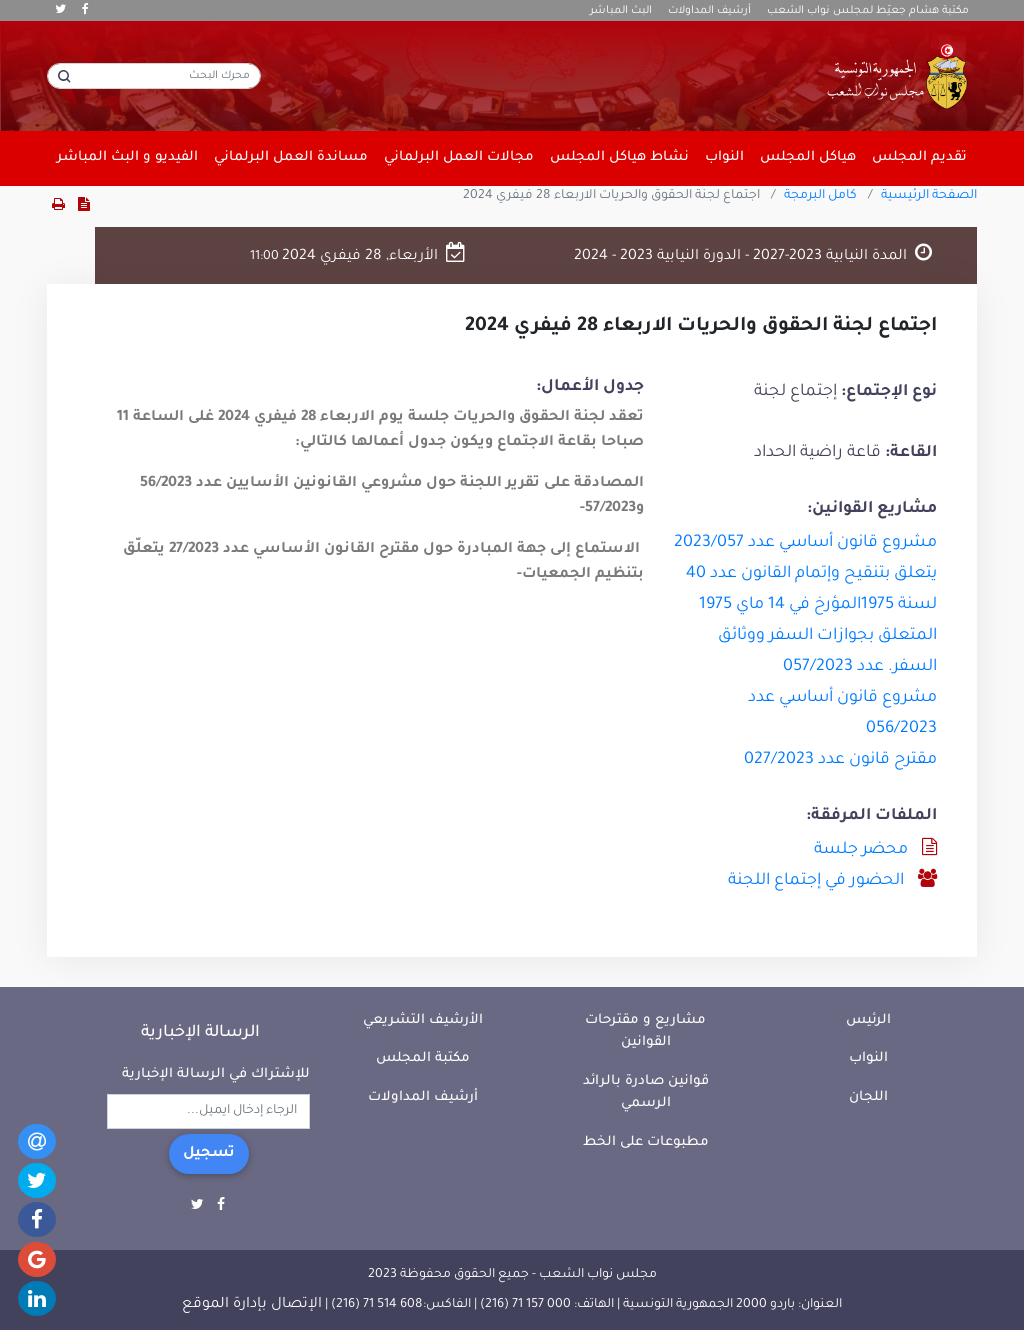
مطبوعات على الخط (646, 1142)
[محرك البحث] (154, 76)
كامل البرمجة (820, 196)
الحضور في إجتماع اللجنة (816, 881)
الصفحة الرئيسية (929, 196)
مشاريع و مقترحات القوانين (645, 1032)
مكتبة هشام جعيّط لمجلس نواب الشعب (868, 11)
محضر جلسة (861, 850)
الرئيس (868, 1020)
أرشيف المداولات (709, 11)
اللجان (868, 1097)
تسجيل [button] (209, 1154)
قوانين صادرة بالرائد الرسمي (646, 1093)
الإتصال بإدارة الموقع (252, 1305)
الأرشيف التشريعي (423, 1020)
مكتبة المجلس (423, 1058)
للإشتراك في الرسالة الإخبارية (216, 1074)
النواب (868, 1058)
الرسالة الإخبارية (200, 1033)
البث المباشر (621, 11)
